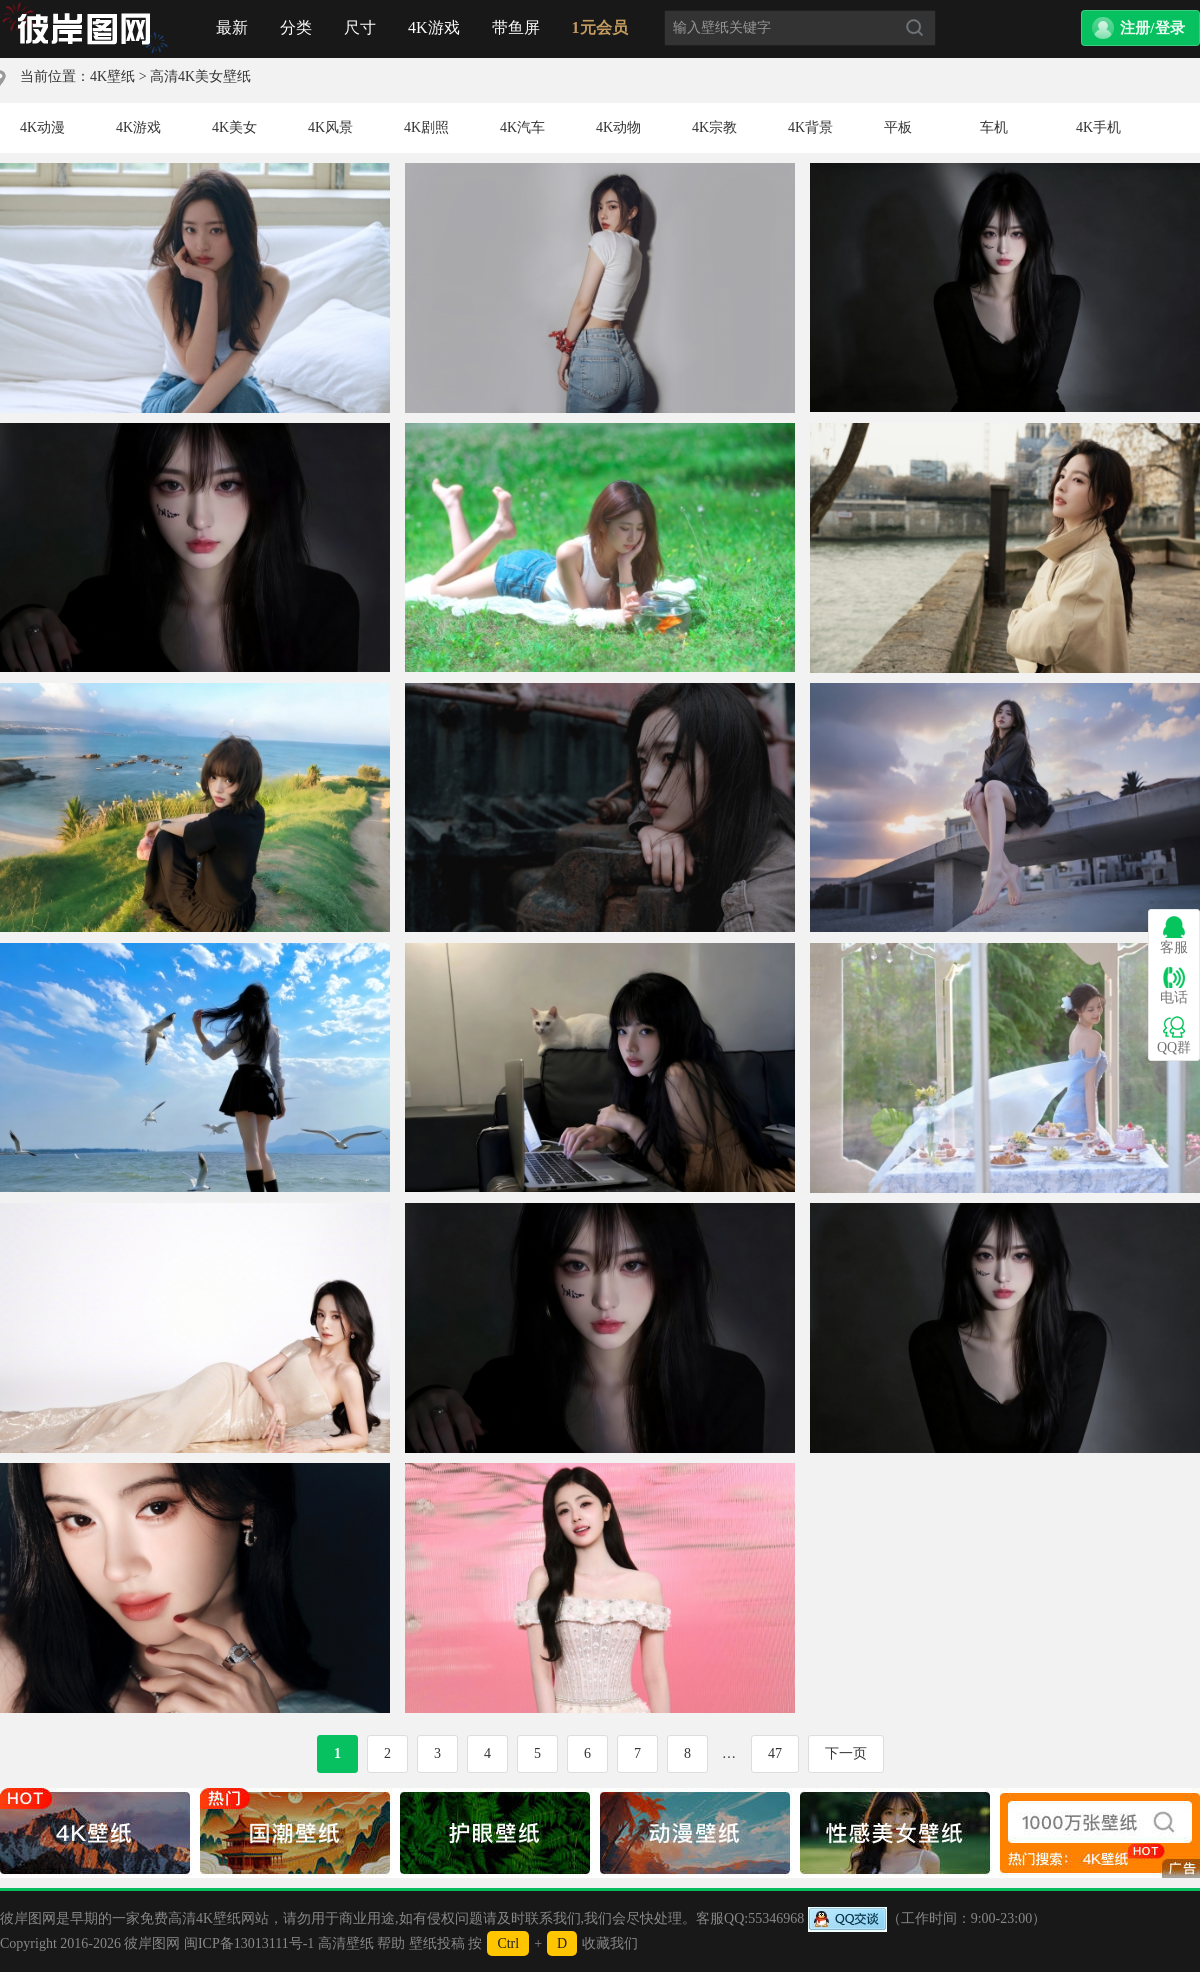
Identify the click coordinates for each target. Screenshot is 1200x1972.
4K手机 (1098, 127)
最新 (232, 27)
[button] (1140, 28)
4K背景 (810, 127)
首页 (85, 29)
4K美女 (234, 127)
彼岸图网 (152, 1943)
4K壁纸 (112, 76)
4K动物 (618, 127)
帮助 (391, 1943)
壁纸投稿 (437, 1943)
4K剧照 (426, 127)
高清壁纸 (346, 1943)
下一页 (846, 1753)
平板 (898, 127)
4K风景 (330, 127)
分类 (296, 27)
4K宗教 (714, 127)
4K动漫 (42, 127)
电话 (1174, 985)
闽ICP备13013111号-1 (249, 1943)
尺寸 (360, 27)
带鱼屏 (516, 27)
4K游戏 (434, 27)
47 (775, 1753)
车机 (994, 127)
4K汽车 (522, 127)
